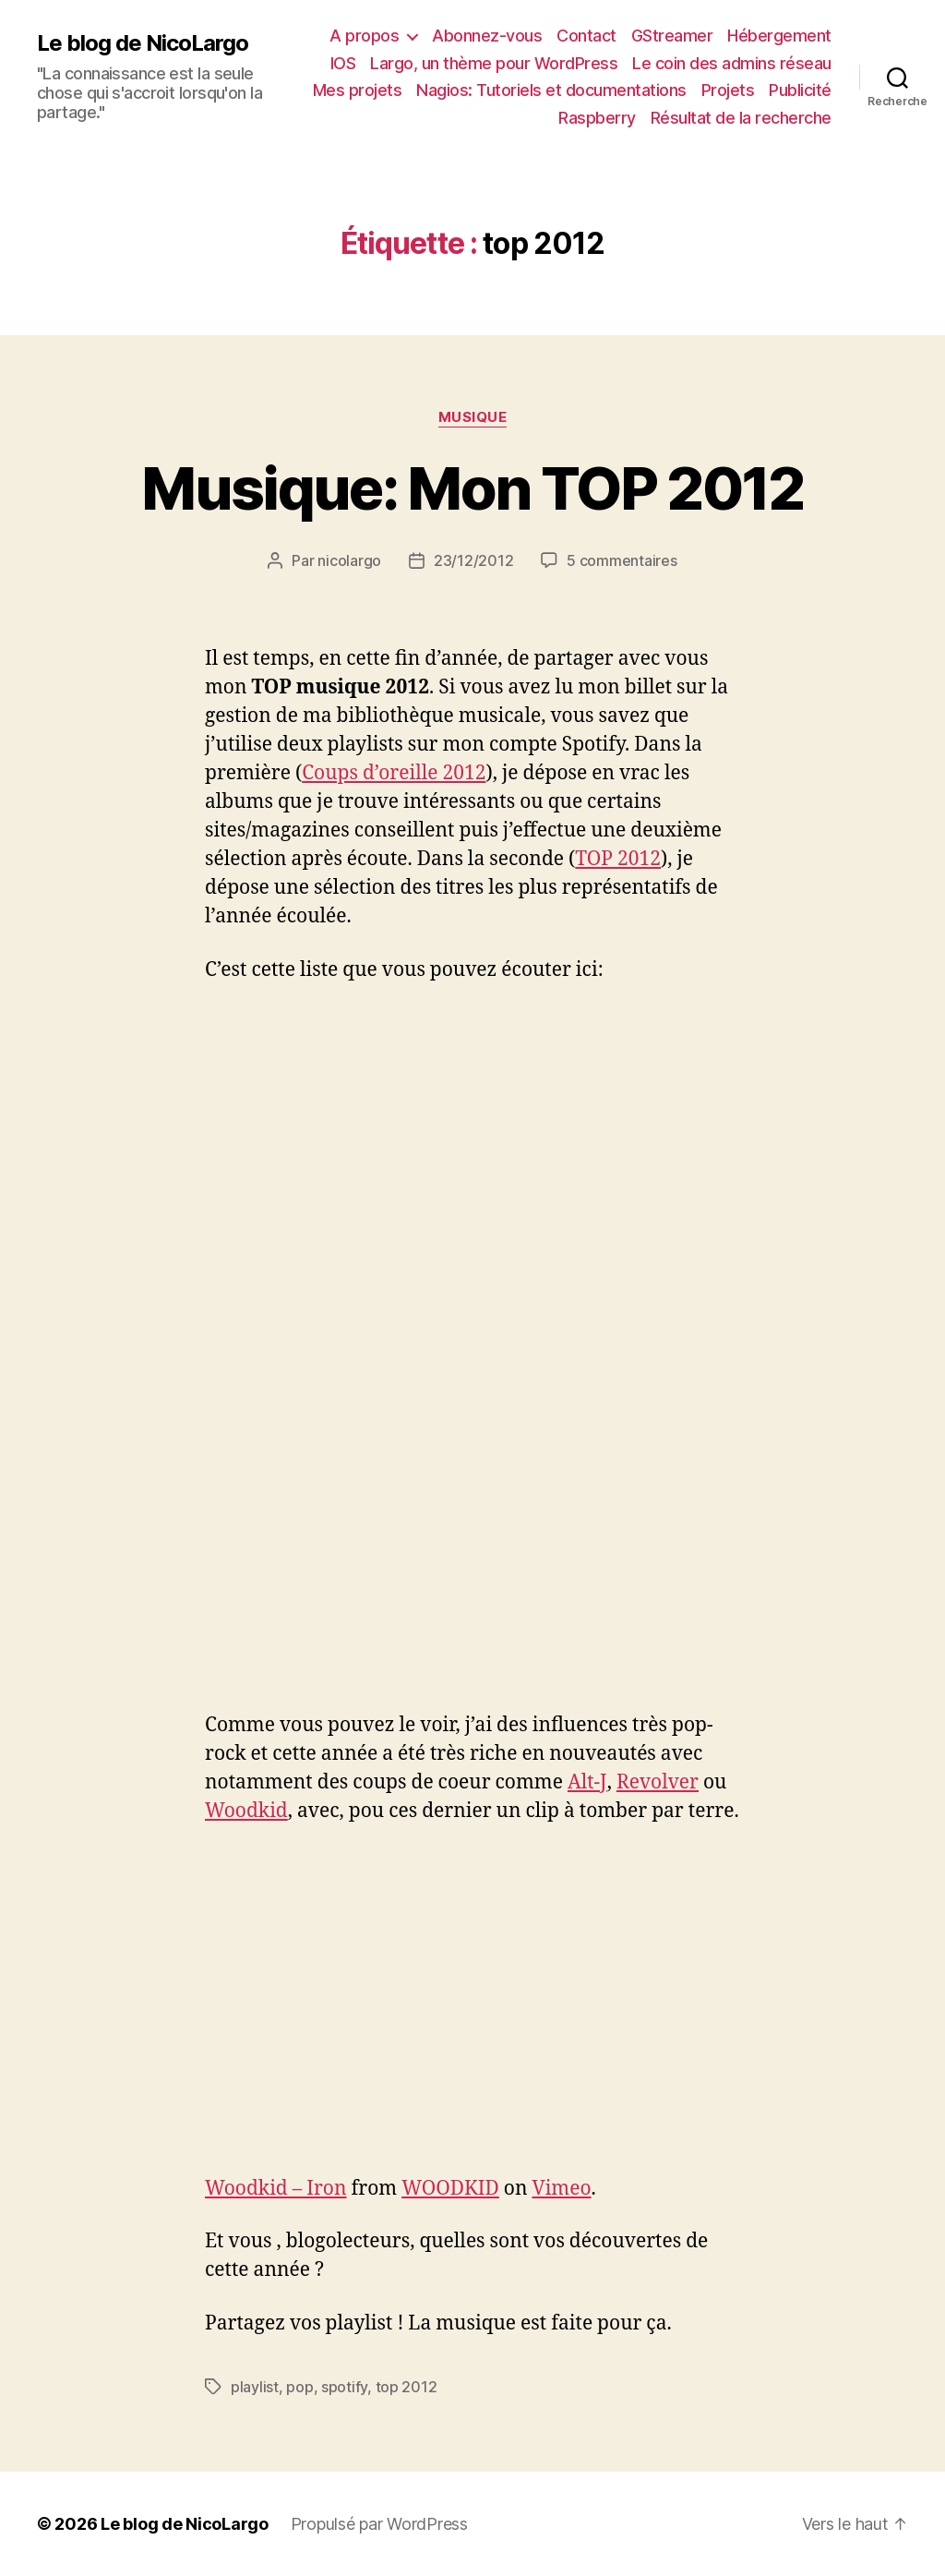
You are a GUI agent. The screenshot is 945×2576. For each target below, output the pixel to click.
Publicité (800, 90)
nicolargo (349, 560)
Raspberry (597, 117)
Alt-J (587, 1782)
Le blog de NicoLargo (142, 43)
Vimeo (561, 2188)
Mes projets (357, 90)
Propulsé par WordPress (379, 2524)
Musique (473, 417)
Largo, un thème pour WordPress (493, 63)
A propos (364, 35)
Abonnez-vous (487, 35)
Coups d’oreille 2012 (393, 773)
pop (299, 2386)
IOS (343, 63)
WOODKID (450, 2188)
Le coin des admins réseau (731, 63)
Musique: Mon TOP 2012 (472, 488)
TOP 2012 (618, 859)
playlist (255, 2386)
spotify (344, 2386)
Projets (728, 90)
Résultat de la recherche (741, 117)
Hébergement (779, 35)
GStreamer (672, 35)
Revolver (657, 1782)
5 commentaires (621, 560)
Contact (586, 35)
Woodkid (246, 1811)
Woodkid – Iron (276, 2188)
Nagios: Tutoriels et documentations (551, 90)
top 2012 (406, 2386)
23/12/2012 (473, 560)
